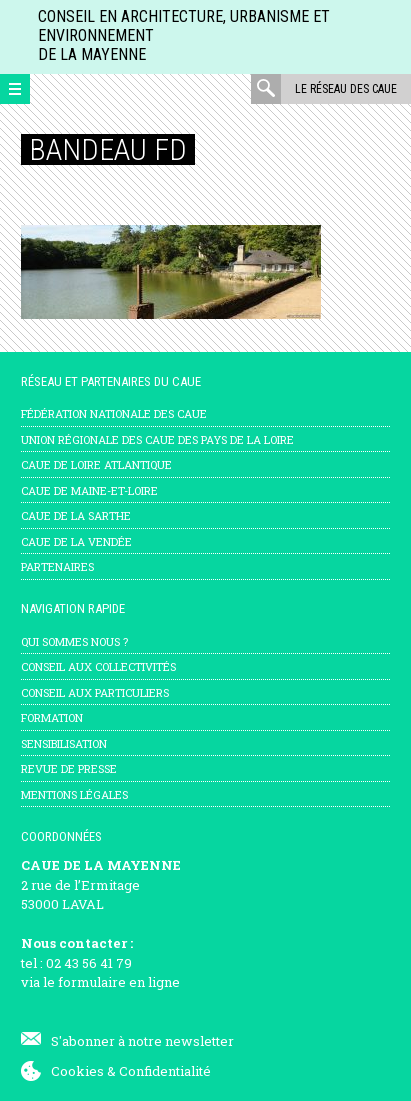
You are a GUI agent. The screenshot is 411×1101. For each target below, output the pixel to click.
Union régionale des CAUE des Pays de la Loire (157, 439)
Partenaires (57, 566)
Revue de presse (69, 768)
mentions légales (74, 794)
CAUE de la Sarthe (76, 515)
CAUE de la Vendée (76, 541)
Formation (52, 717)
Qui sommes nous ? (74, 641)
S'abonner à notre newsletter (142, 1041)
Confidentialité (165, 1071)
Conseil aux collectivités (98, 666)
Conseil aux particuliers (95, 692)
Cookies (77, 1071)
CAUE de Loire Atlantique (96, 464)
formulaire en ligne (119, 982)
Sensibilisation (64, 743)
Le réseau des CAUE (346, 89)
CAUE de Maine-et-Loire (89, 490)
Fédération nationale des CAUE (114, 413)
